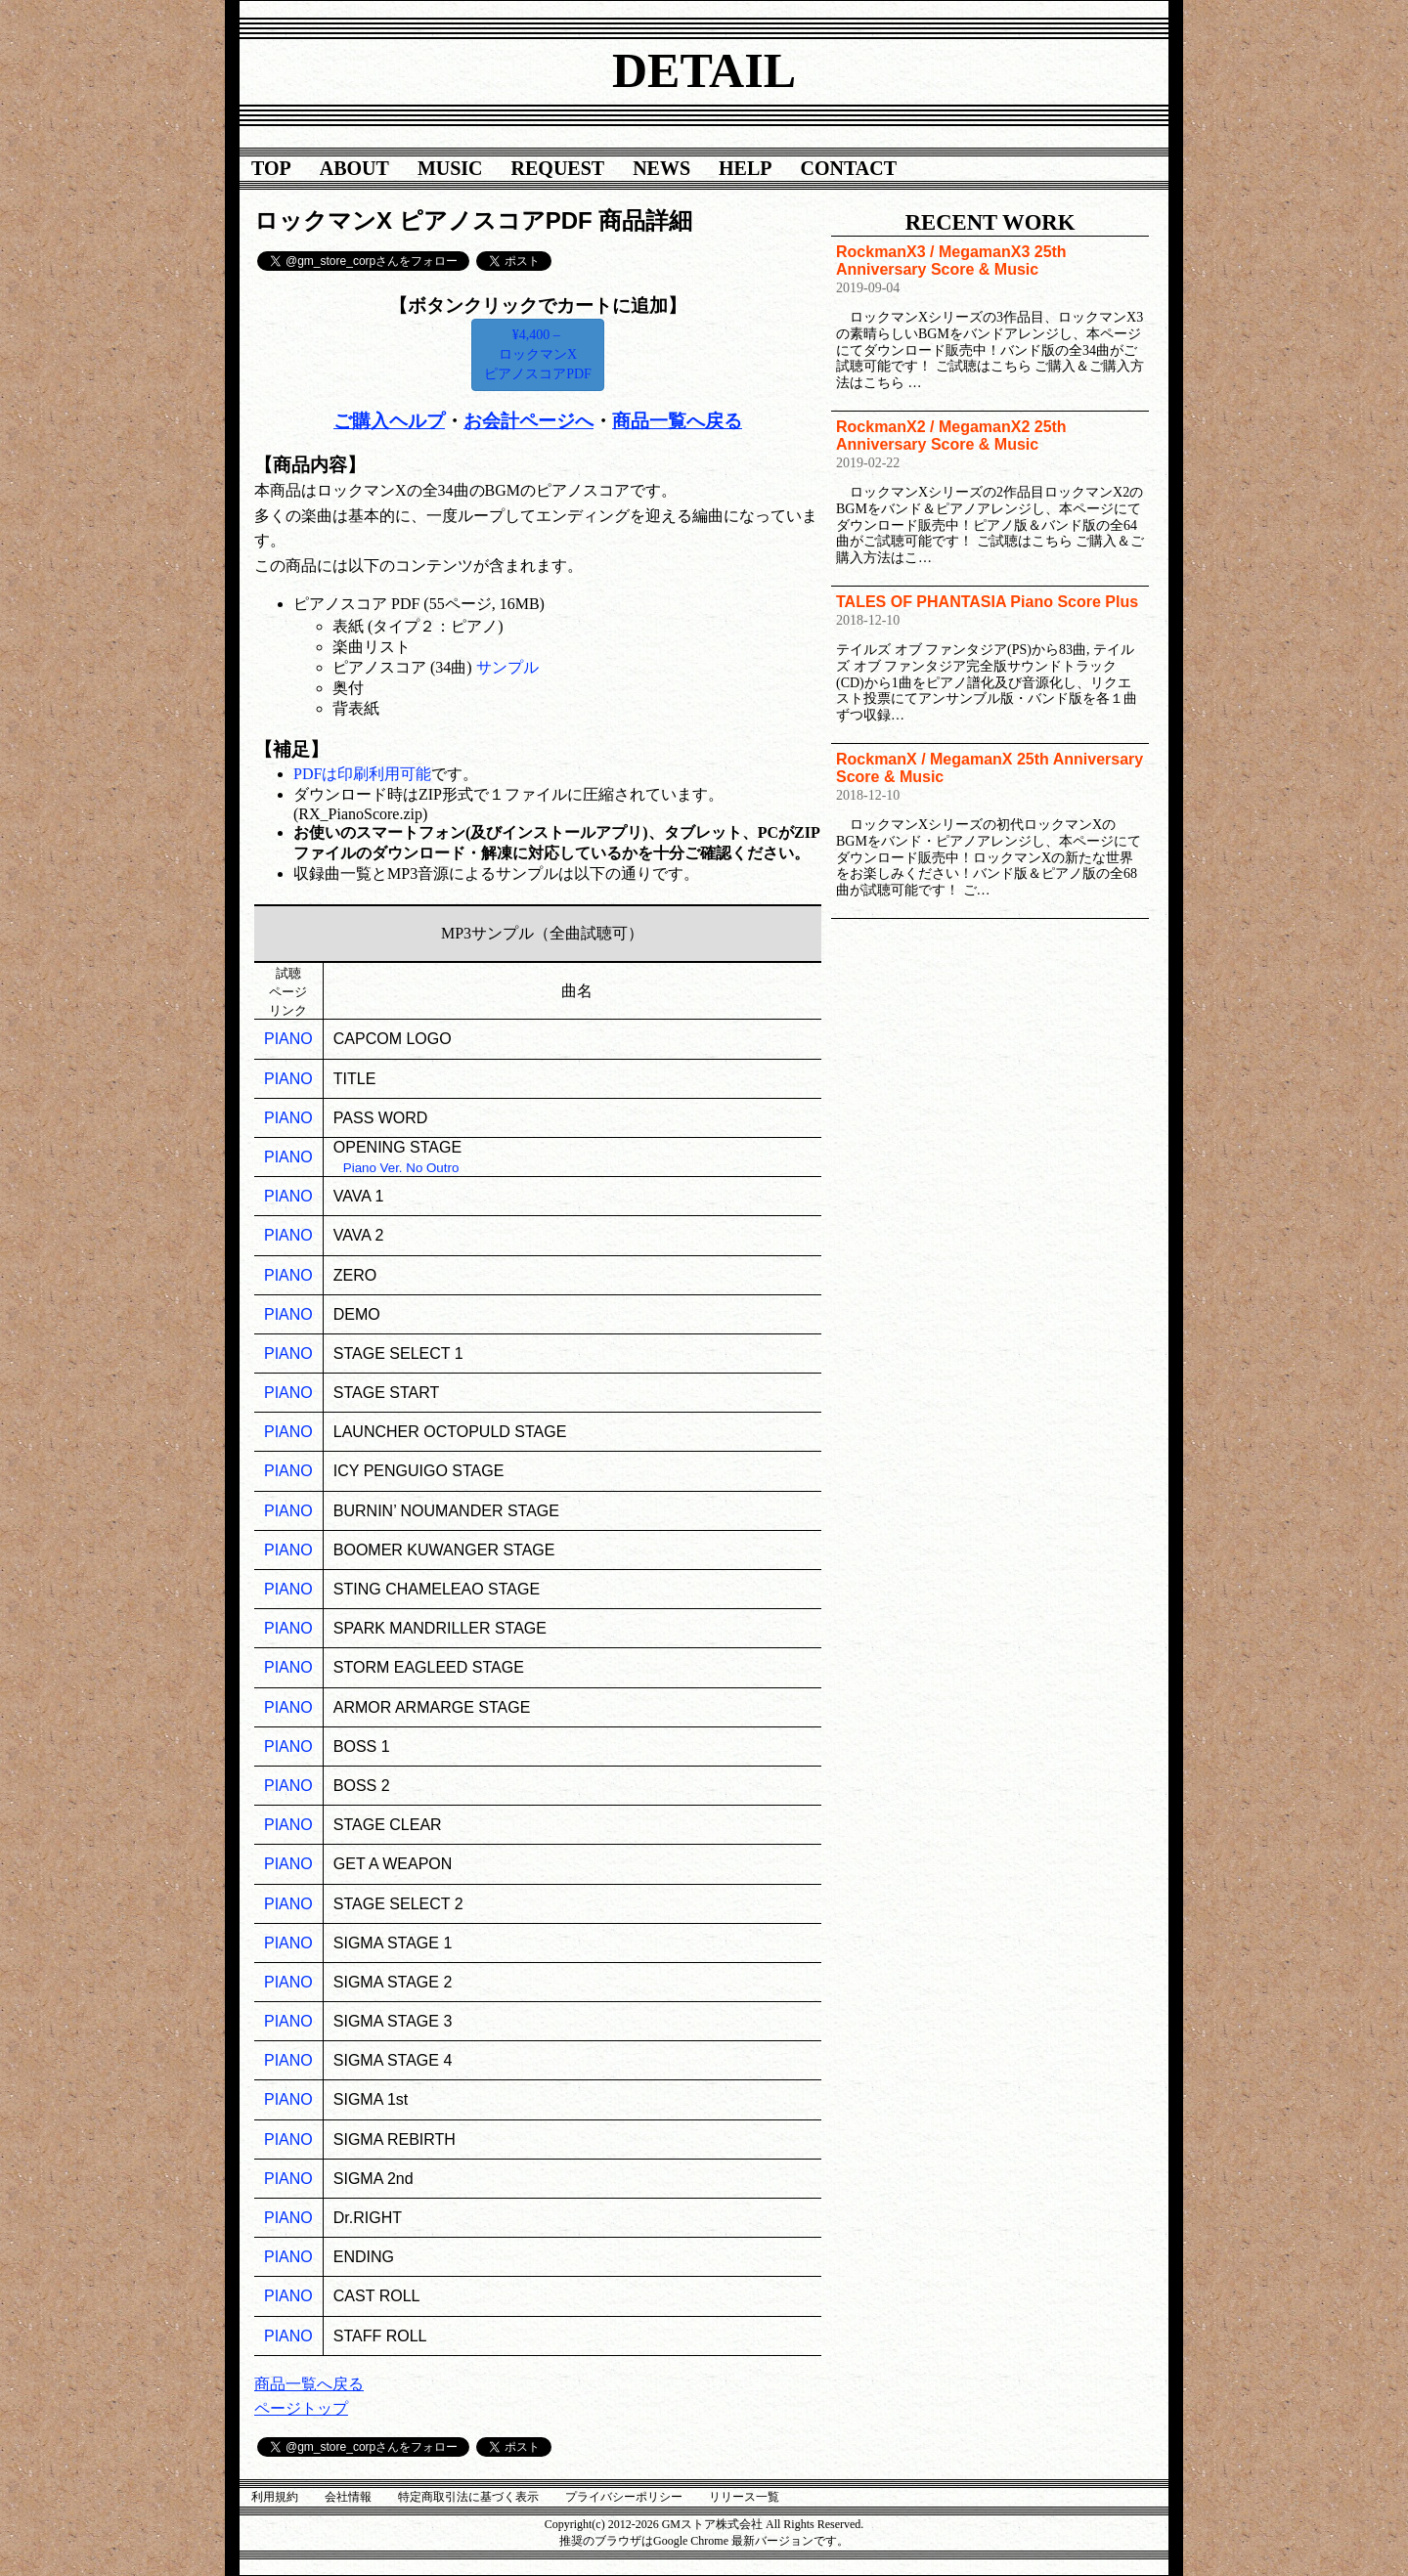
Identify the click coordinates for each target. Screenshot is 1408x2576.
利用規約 (274, 2497)
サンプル (507, 667)
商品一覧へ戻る (677, 421)
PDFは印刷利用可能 (362, 773)
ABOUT (354, 168)
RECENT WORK (990, 222)
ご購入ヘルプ (389, 421)
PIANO (288, 1038)
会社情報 (348, 2497)
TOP (271, 168)
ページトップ (301, 2408)
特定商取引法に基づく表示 (468, 2497)
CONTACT (849, 168)
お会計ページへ (528, 421)
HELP (745, 168)
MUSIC (450, 168)
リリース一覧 (744, 2497)
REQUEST (558, 168)
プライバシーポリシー (623, 2497)
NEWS (661, 168)
